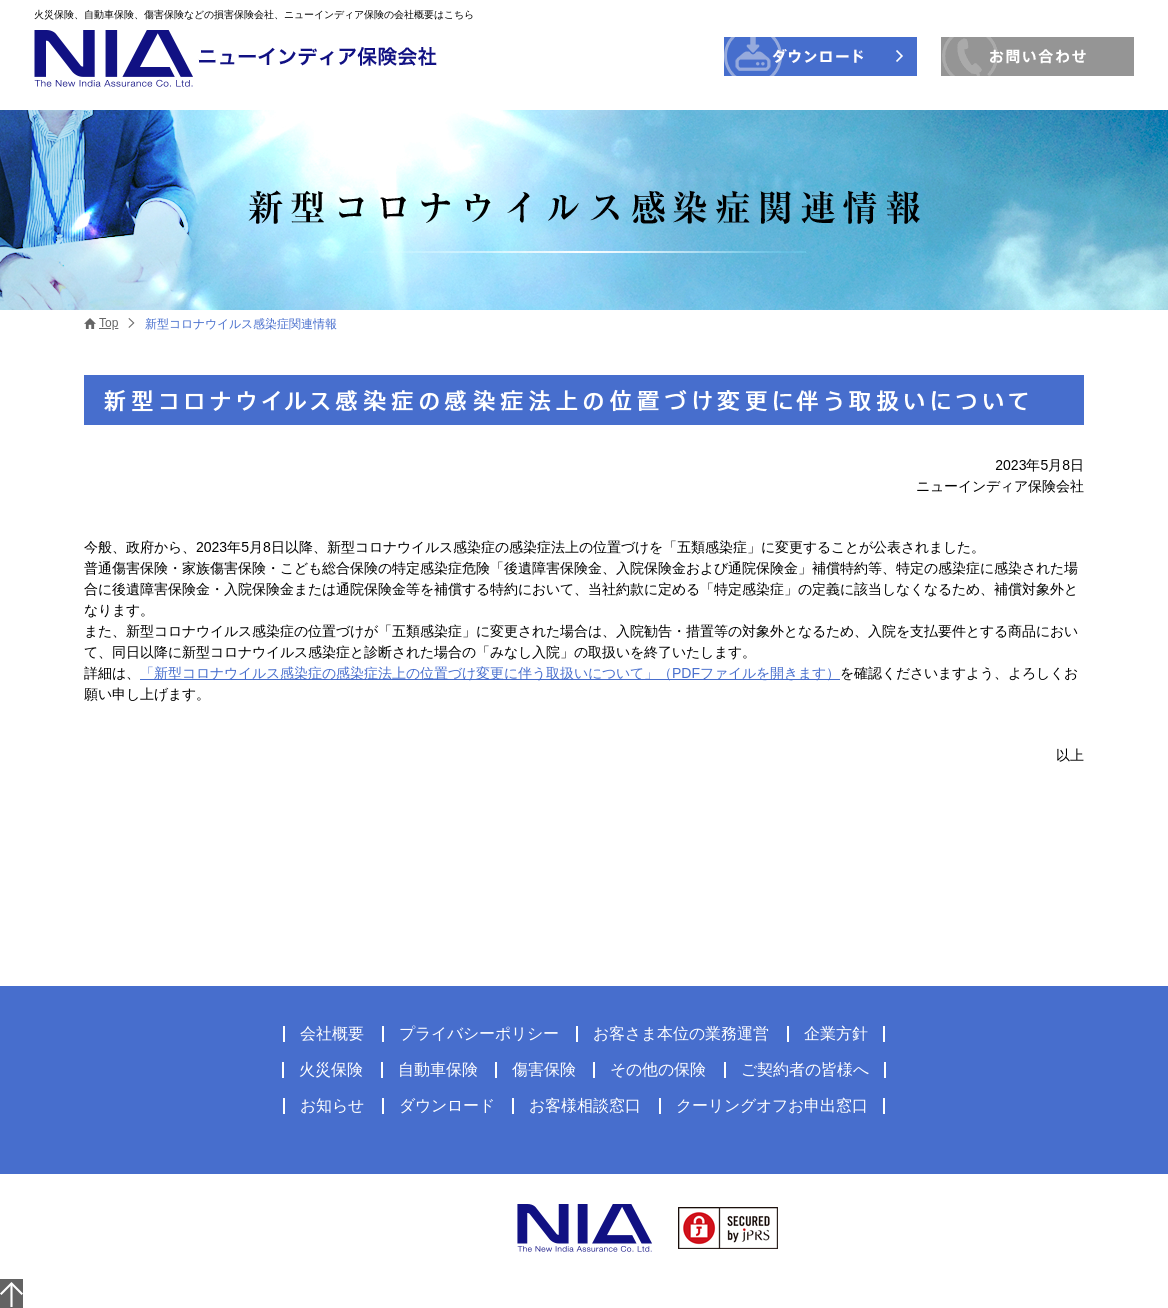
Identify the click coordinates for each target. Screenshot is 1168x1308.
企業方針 (836, 1033)
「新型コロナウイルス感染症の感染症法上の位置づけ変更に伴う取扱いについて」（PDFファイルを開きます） (490, 673)
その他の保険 (658, 1069)
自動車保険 (438, 1069)
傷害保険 (544, 1069)
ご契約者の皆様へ (805, 1069)
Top (108, 323)
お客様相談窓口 (585, 1105)
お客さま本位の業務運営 (681, 1033)
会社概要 (332, 1033)
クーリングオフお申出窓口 (772, 1105)
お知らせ (332, 1105)
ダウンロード (447, 1105)
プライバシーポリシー (479, 1033)
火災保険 (331, 1069)
